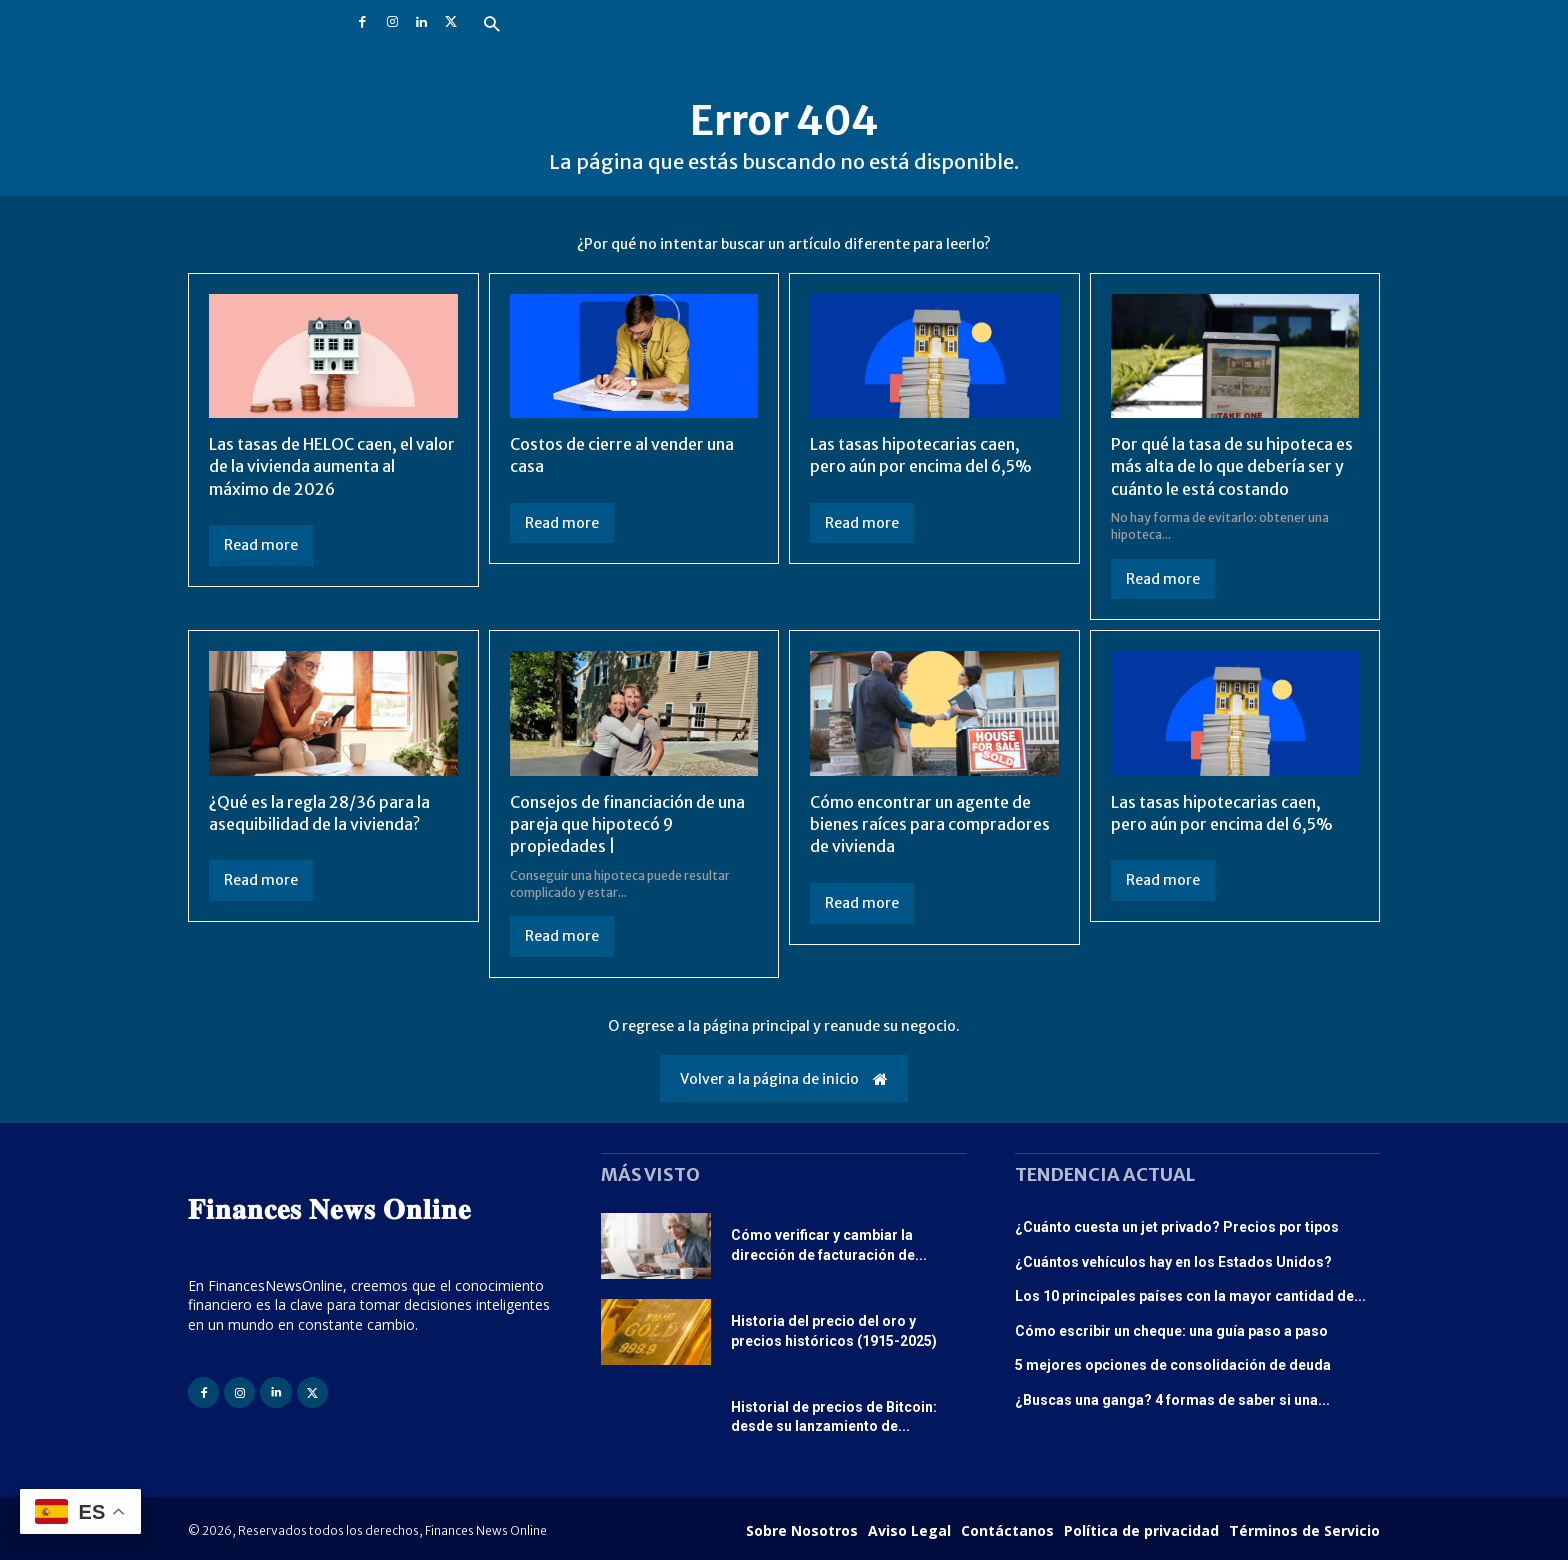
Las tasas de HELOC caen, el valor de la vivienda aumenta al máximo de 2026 (332, 466)
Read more (261, 545)
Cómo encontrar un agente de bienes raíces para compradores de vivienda (930, 824)
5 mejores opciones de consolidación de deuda (1173, 1365)
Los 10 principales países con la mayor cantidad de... (1190, 1296)
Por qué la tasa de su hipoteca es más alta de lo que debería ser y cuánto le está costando (1232, 466)
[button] (491, 25)
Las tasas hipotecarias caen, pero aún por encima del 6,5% (921, 455)
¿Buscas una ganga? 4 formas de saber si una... (1172, 1400)
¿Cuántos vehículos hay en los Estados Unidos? (1173, 1262)
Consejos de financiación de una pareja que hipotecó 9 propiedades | (627, 824)
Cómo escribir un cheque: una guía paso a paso (1171, 1331)
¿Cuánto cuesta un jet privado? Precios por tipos (1177, 1227)
